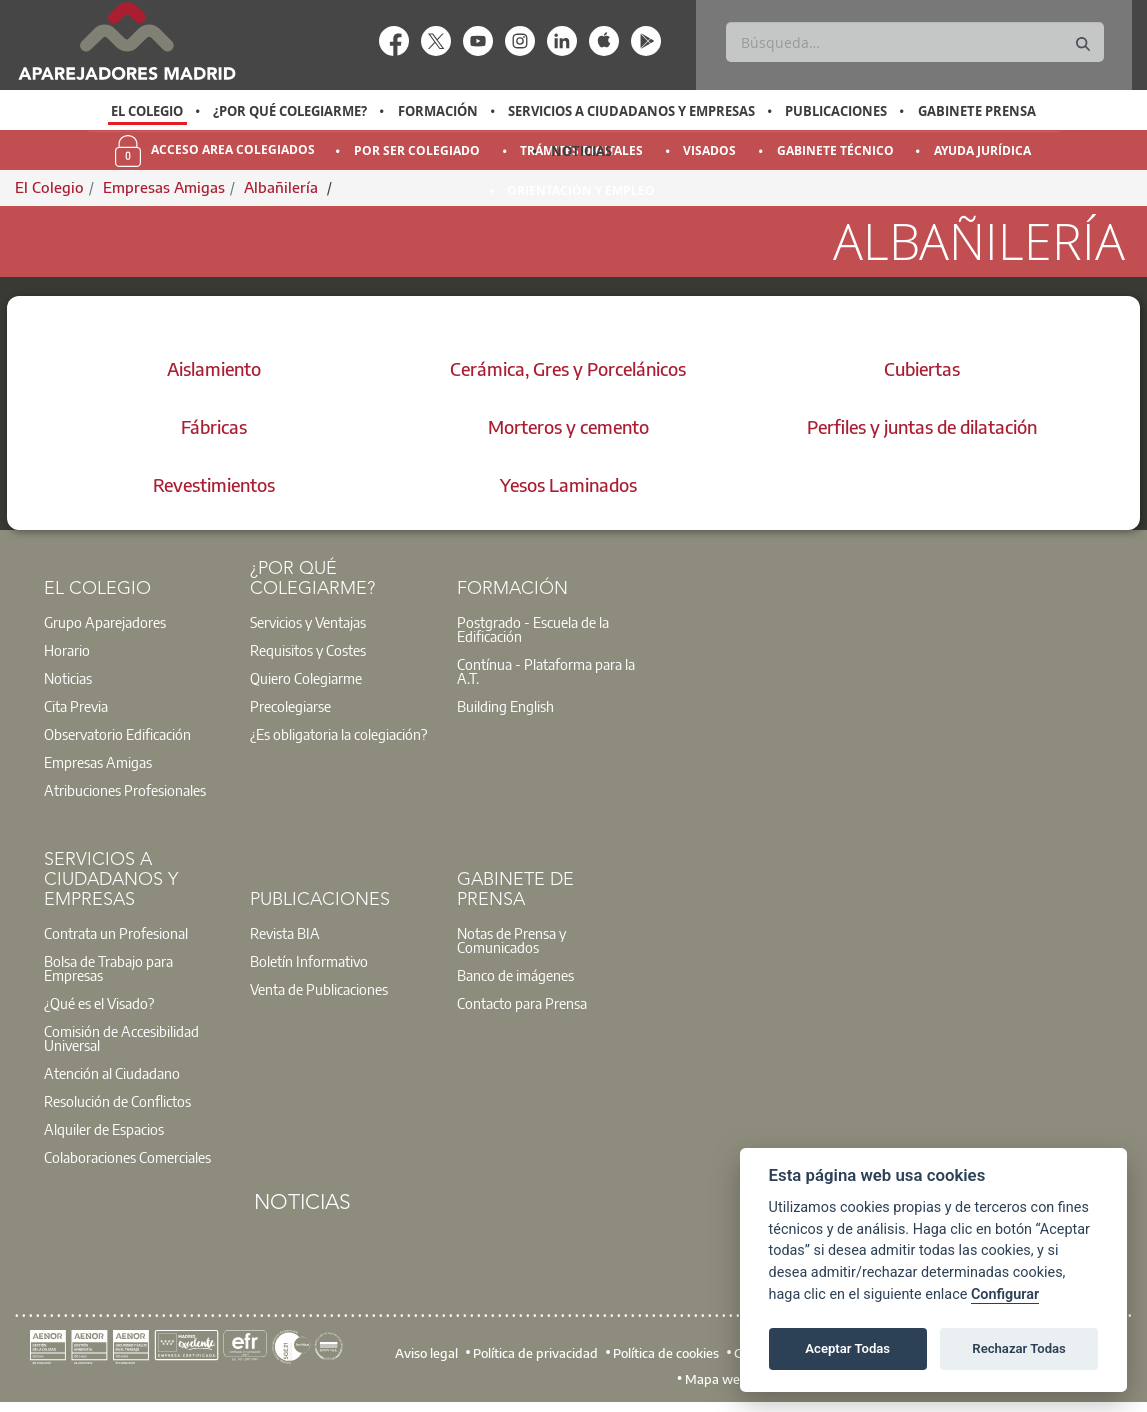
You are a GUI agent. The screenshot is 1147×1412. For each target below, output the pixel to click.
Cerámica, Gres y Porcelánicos (568, 368)
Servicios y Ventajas (308, 622)
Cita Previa (76, 706)
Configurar (1005, 1294)
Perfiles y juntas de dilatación (922, 426)
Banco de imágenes (515, 975)
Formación (438, 111)
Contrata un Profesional (116, 933)
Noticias (581, 151)
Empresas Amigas (98, 762)
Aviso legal (426, 1352)
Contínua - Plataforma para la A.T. (546, 671)
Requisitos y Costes (308, 650)
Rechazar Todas (1019, 1348)
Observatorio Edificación (117, 734)
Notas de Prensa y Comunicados (511, 940)
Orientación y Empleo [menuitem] (581, 190)
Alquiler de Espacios (104, 1129)
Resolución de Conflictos (117, 1101)
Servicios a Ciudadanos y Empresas (631, 111)
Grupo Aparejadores (105, 622)
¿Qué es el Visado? (99, 1003)
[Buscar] (914, 42)
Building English (505, 706)
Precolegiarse (290, 706)
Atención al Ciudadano (112, 1073)
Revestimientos (214, 484)
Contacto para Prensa (522, 1003)
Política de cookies (666, 1352)
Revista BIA (285, 933)
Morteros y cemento (568, 426)
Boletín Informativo (309, 961)
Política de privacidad (535, 1352)
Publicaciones (836, 111)
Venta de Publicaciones (319, 989)
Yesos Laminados (568, 484)
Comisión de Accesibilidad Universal (121, 1038)
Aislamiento (214, 368)
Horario (67, 650)
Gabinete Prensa (977, 111)
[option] (147, 111)
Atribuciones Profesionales (125, 790)
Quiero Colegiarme (306, 678)
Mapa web (716, 1378)
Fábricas (214, 426)
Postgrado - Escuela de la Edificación (533, 629)
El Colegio (147, 111)
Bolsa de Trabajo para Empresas (108, 968)
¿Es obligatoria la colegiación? (338, 734)
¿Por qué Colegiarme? (290, 111)
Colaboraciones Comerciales (127, 1157)
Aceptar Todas (847, 1348)
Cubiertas (922, 368)
